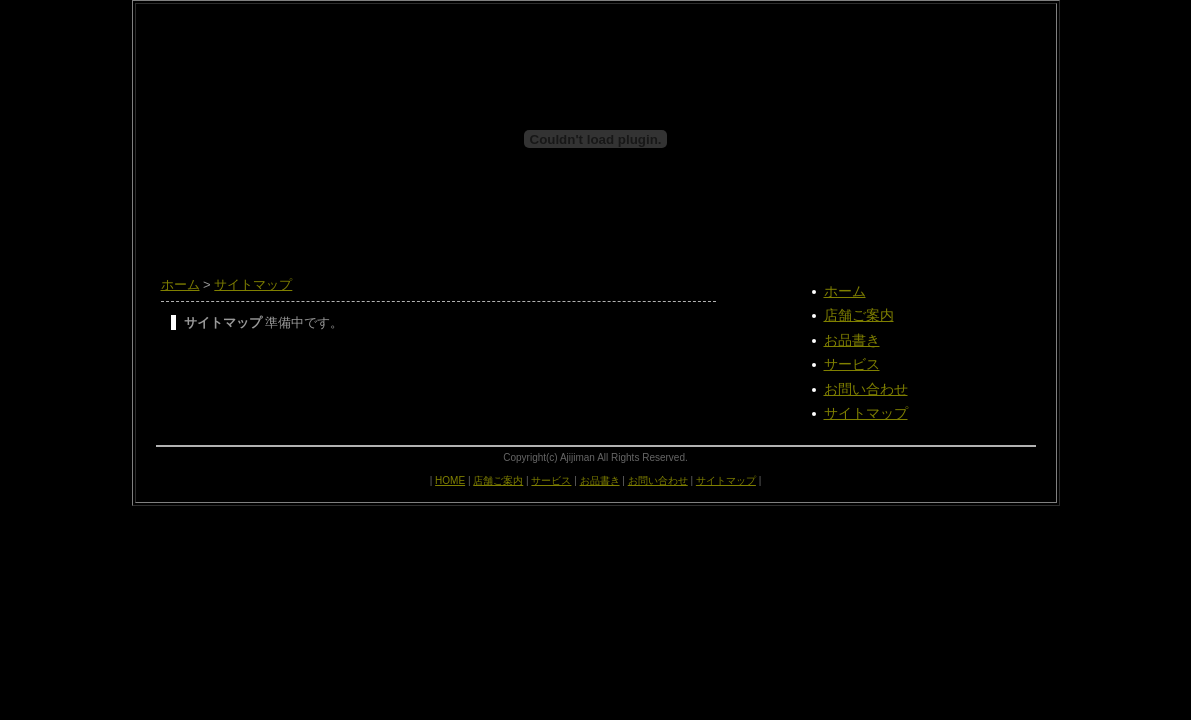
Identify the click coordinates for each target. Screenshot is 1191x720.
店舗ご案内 (859, 315)
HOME (450, 480)
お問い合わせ (866, 389)
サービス (852, 364)
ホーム (180, 284)
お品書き (852, 340)
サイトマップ (253, 284)
